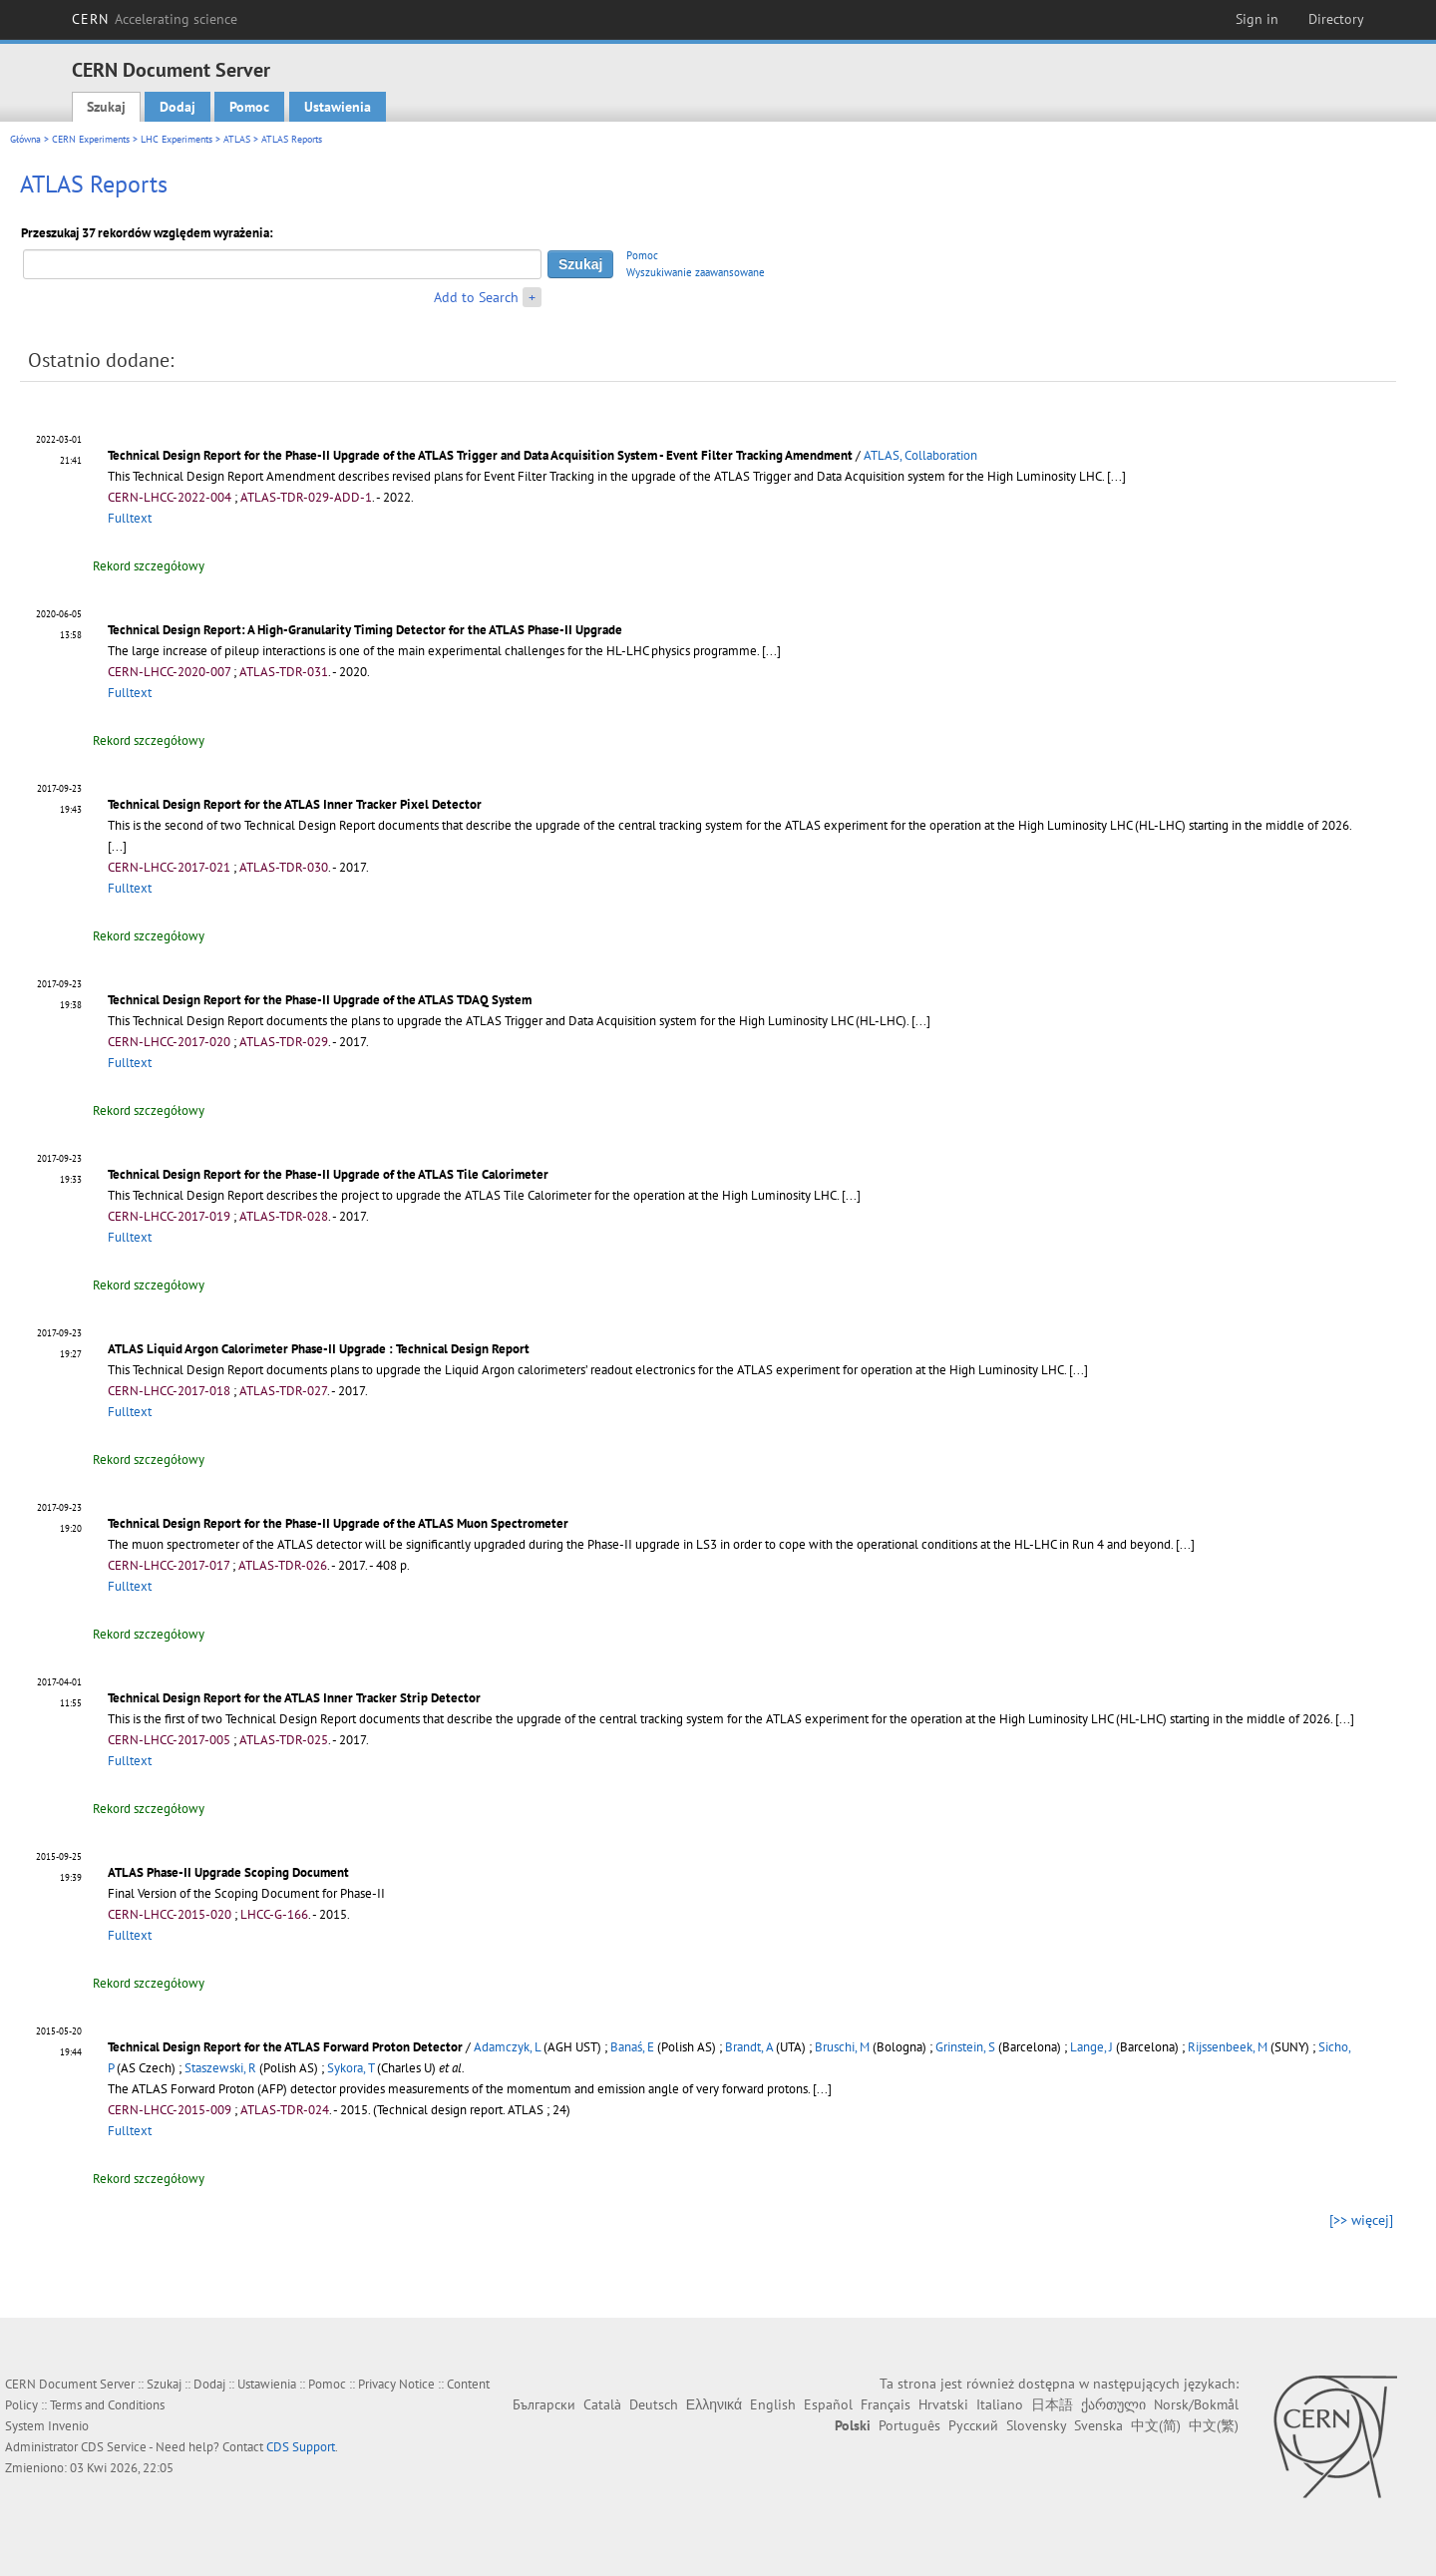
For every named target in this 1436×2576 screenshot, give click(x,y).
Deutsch (653, 2404)
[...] (920, 1020)
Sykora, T (350, 2067)
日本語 (1052, 2404)
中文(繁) (1214, 2425)
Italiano (999, 2404)
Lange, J (1091, 2046)
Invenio (68, 2425)
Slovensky (1036, 2425)
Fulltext (130, 518)
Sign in (1257, 19)
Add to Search (476, 297)
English (773, 2404)
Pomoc (249, 107)
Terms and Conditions (107, 2404)
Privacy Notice (396, 2384)
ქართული (1113, 2404)
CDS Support (300, 2446)
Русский (973, 2425)
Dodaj (177, 107)
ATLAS (236, 139)
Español (828, 2404)
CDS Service (114, 2446)
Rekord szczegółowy (148, 565)
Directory (1336, 19)
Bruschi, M (842, 2046)
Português (909, 2425)
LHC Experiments (176, 139)
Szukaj (106, 107)
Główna (25, 139)
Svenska (1098, 2425)
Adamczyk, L (507, 2046)
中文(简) (1156, 2425)
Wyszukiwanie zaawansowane (695, 272)
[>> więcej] (1361, 2220)
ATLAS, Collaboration (920, 455)
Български (544, 2404)
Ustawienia (337, 107)
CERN (154, 19)
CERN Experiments (91, 139)
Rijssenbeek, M (1227, 2046)
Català (602, 2404)
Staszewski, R (220, 2067)
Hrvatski (943, 2404)
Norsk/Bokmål (1196, 2404)
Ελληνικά (714, 2404)
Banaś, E (632, 2046)
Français (885, 2404)
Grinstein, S (965, 2046)
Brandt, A (749, 2046)
